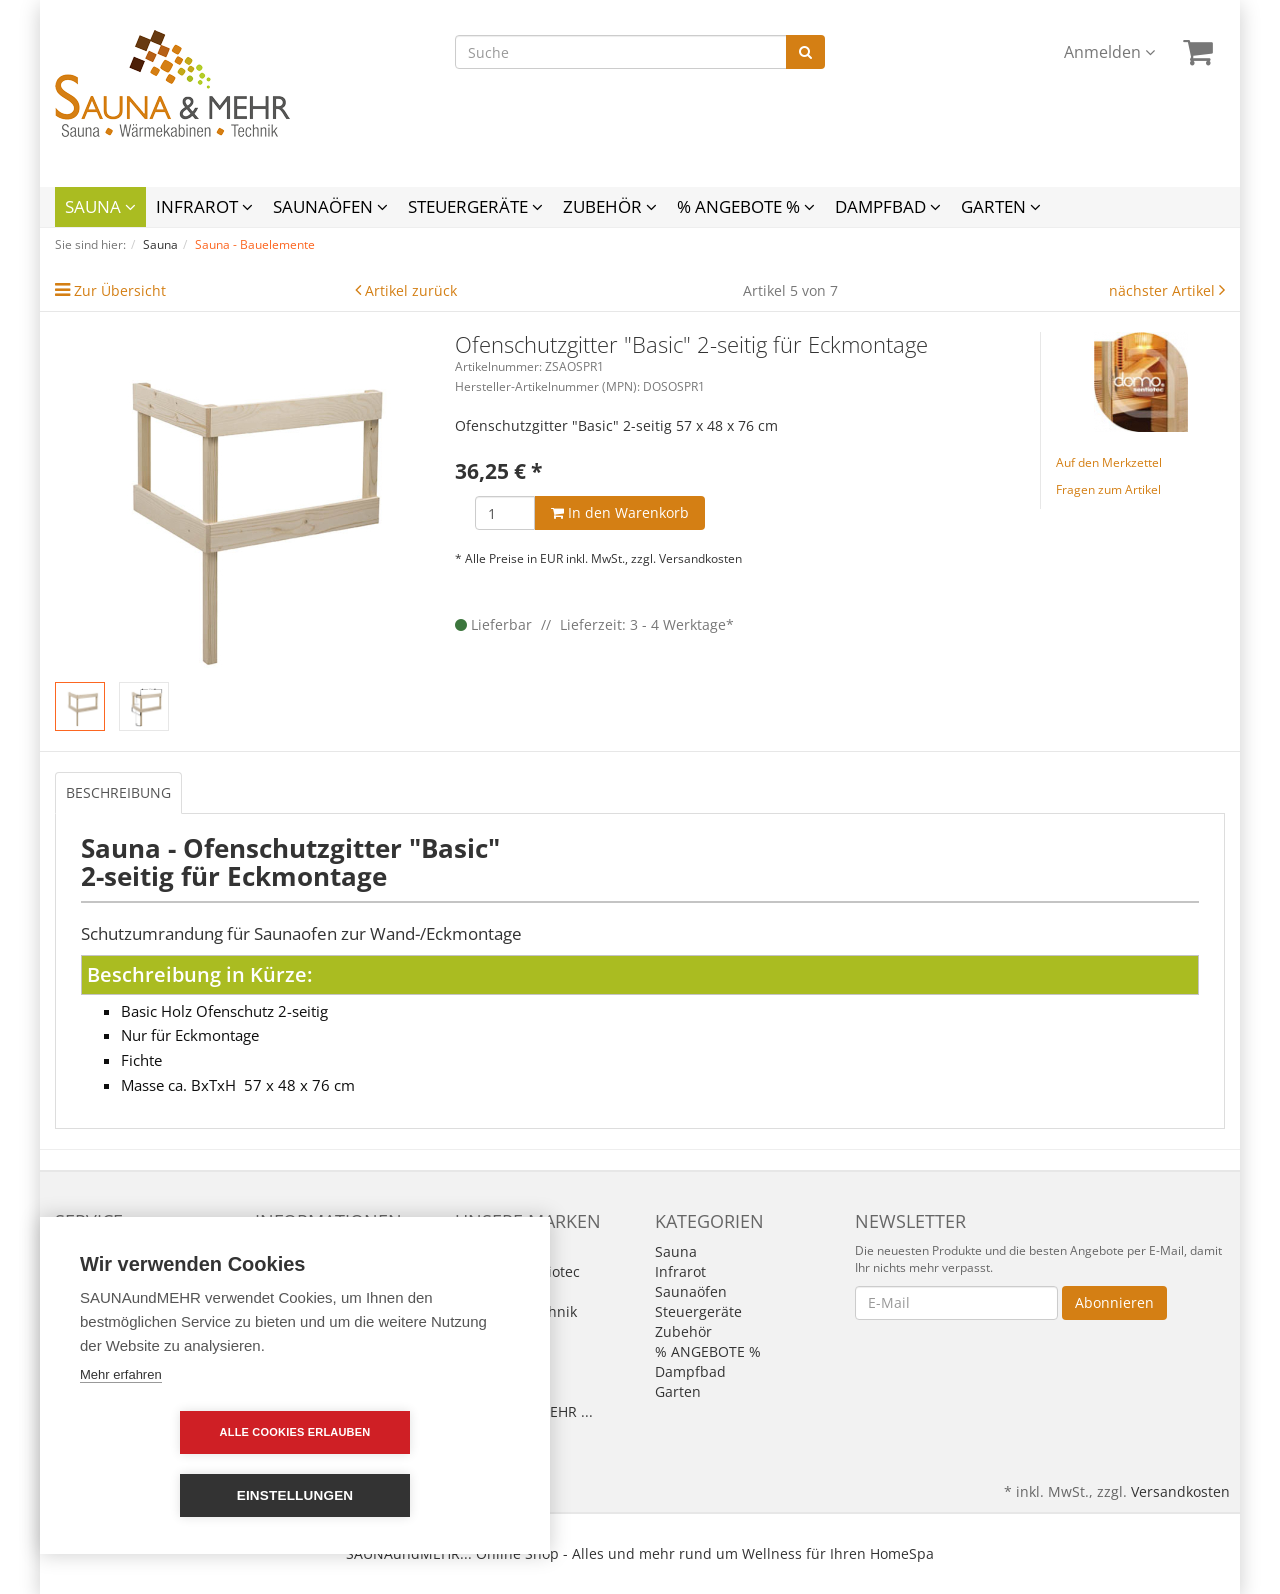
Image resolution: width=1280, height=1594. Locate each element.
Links (72, 1271)
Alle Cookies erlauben (180, 1495)
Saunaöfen (330, 206)
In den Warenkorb (620, 512)
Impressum (293, 1251)
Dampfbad (888, 206)
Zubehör (610, 206)
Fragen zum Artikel (1108, 489)
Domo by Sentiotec (517, 1271)
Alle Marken (495, 1251)
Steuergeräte (475, 206)
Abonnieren (1114, 1302)
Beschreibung (118, 792)
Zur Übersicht (120, 290)
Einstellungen (410, 1495)
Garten (1001, 206)
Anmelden (1109, 52)
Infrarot (204, 206)
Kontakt (80, 1251)
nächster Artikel (1164, 290)
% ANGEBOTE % (746, 206)
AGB (269, 1271)
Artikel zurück (411, 290)
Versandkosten (700, 558)
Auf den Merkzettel (1109, 462)
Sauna (100, 206)
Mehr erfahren (121, 1437)
